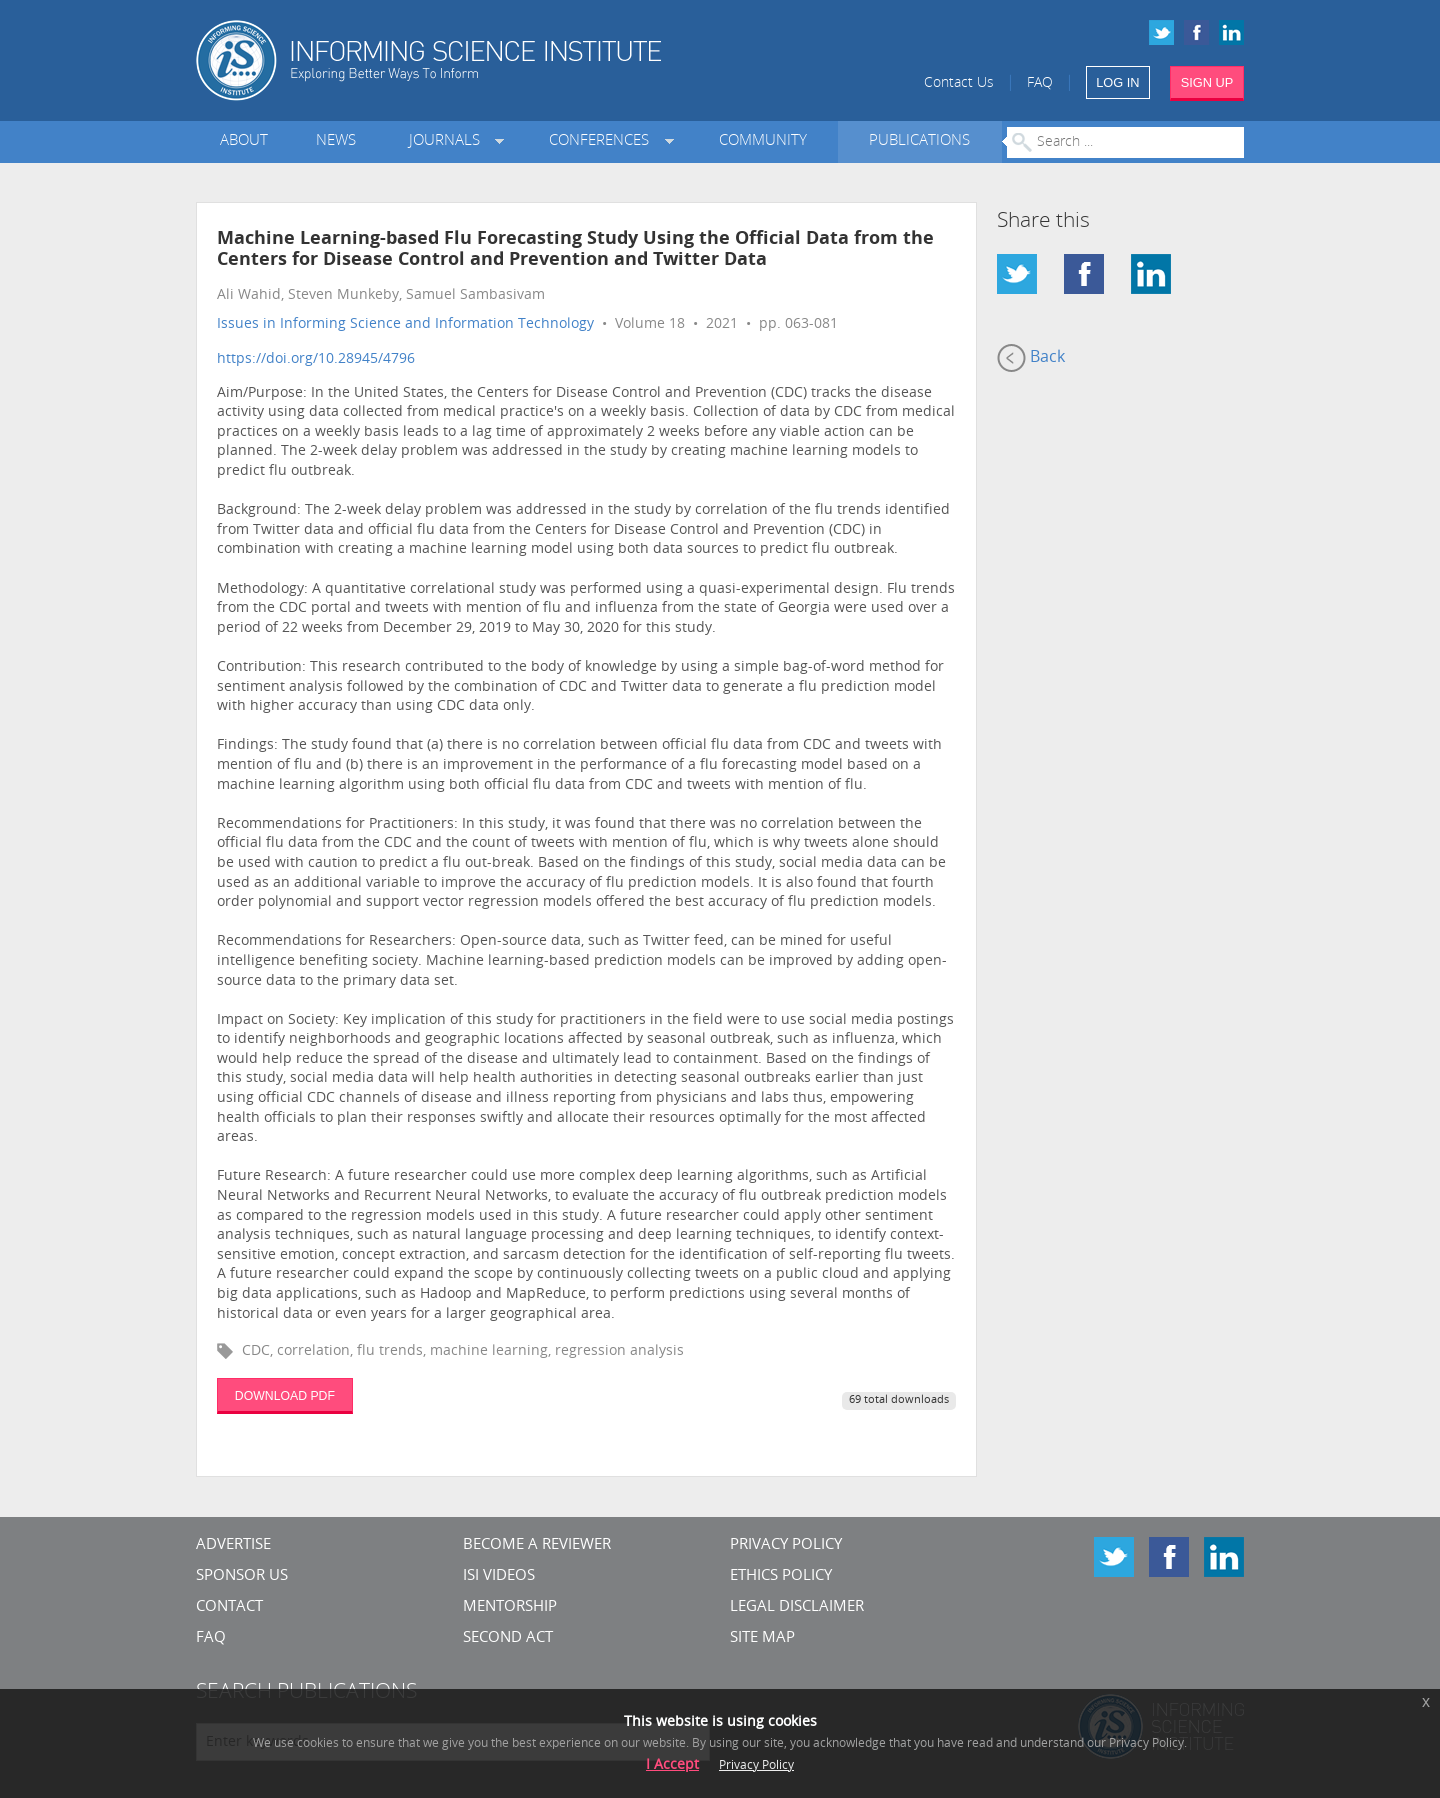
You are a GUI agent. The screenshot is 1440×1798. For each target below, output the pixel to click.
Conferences (603, 141)
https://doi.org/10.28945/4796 (316, 359)
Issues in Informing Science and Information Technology (405, 324)
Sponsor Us (242, 1576)
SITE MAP (762, 1638)
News (336, 141)
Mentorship (510, 1607)
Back (1031, 358)
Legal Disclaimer (797, 1607)
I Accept (672, 1765)
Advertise (233, 1545)
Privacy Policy (786, 1545)
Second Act (508, 1638)
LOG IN (1117, 82)
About (244, 141)
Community (763, 141)
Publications (919, 141)
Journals (448, 141)
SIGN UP (1207, 82)
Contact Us (959, 83)
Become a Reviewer (537, 1545)
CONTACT (229, 1607)
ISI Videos (499, 1576)
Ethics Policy (781, 1576)
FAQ (1040, 83)
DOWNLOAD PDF (285, 1396)
